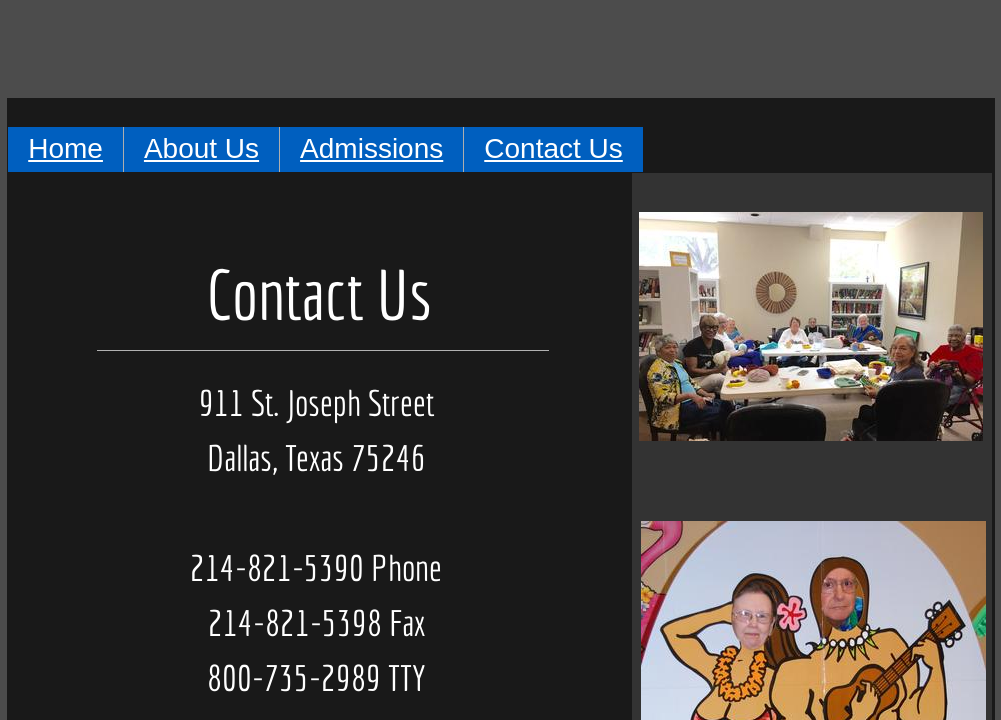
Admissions (371, 148)
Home (65, 148)
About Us (201, 148)
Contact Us (553, 148)
